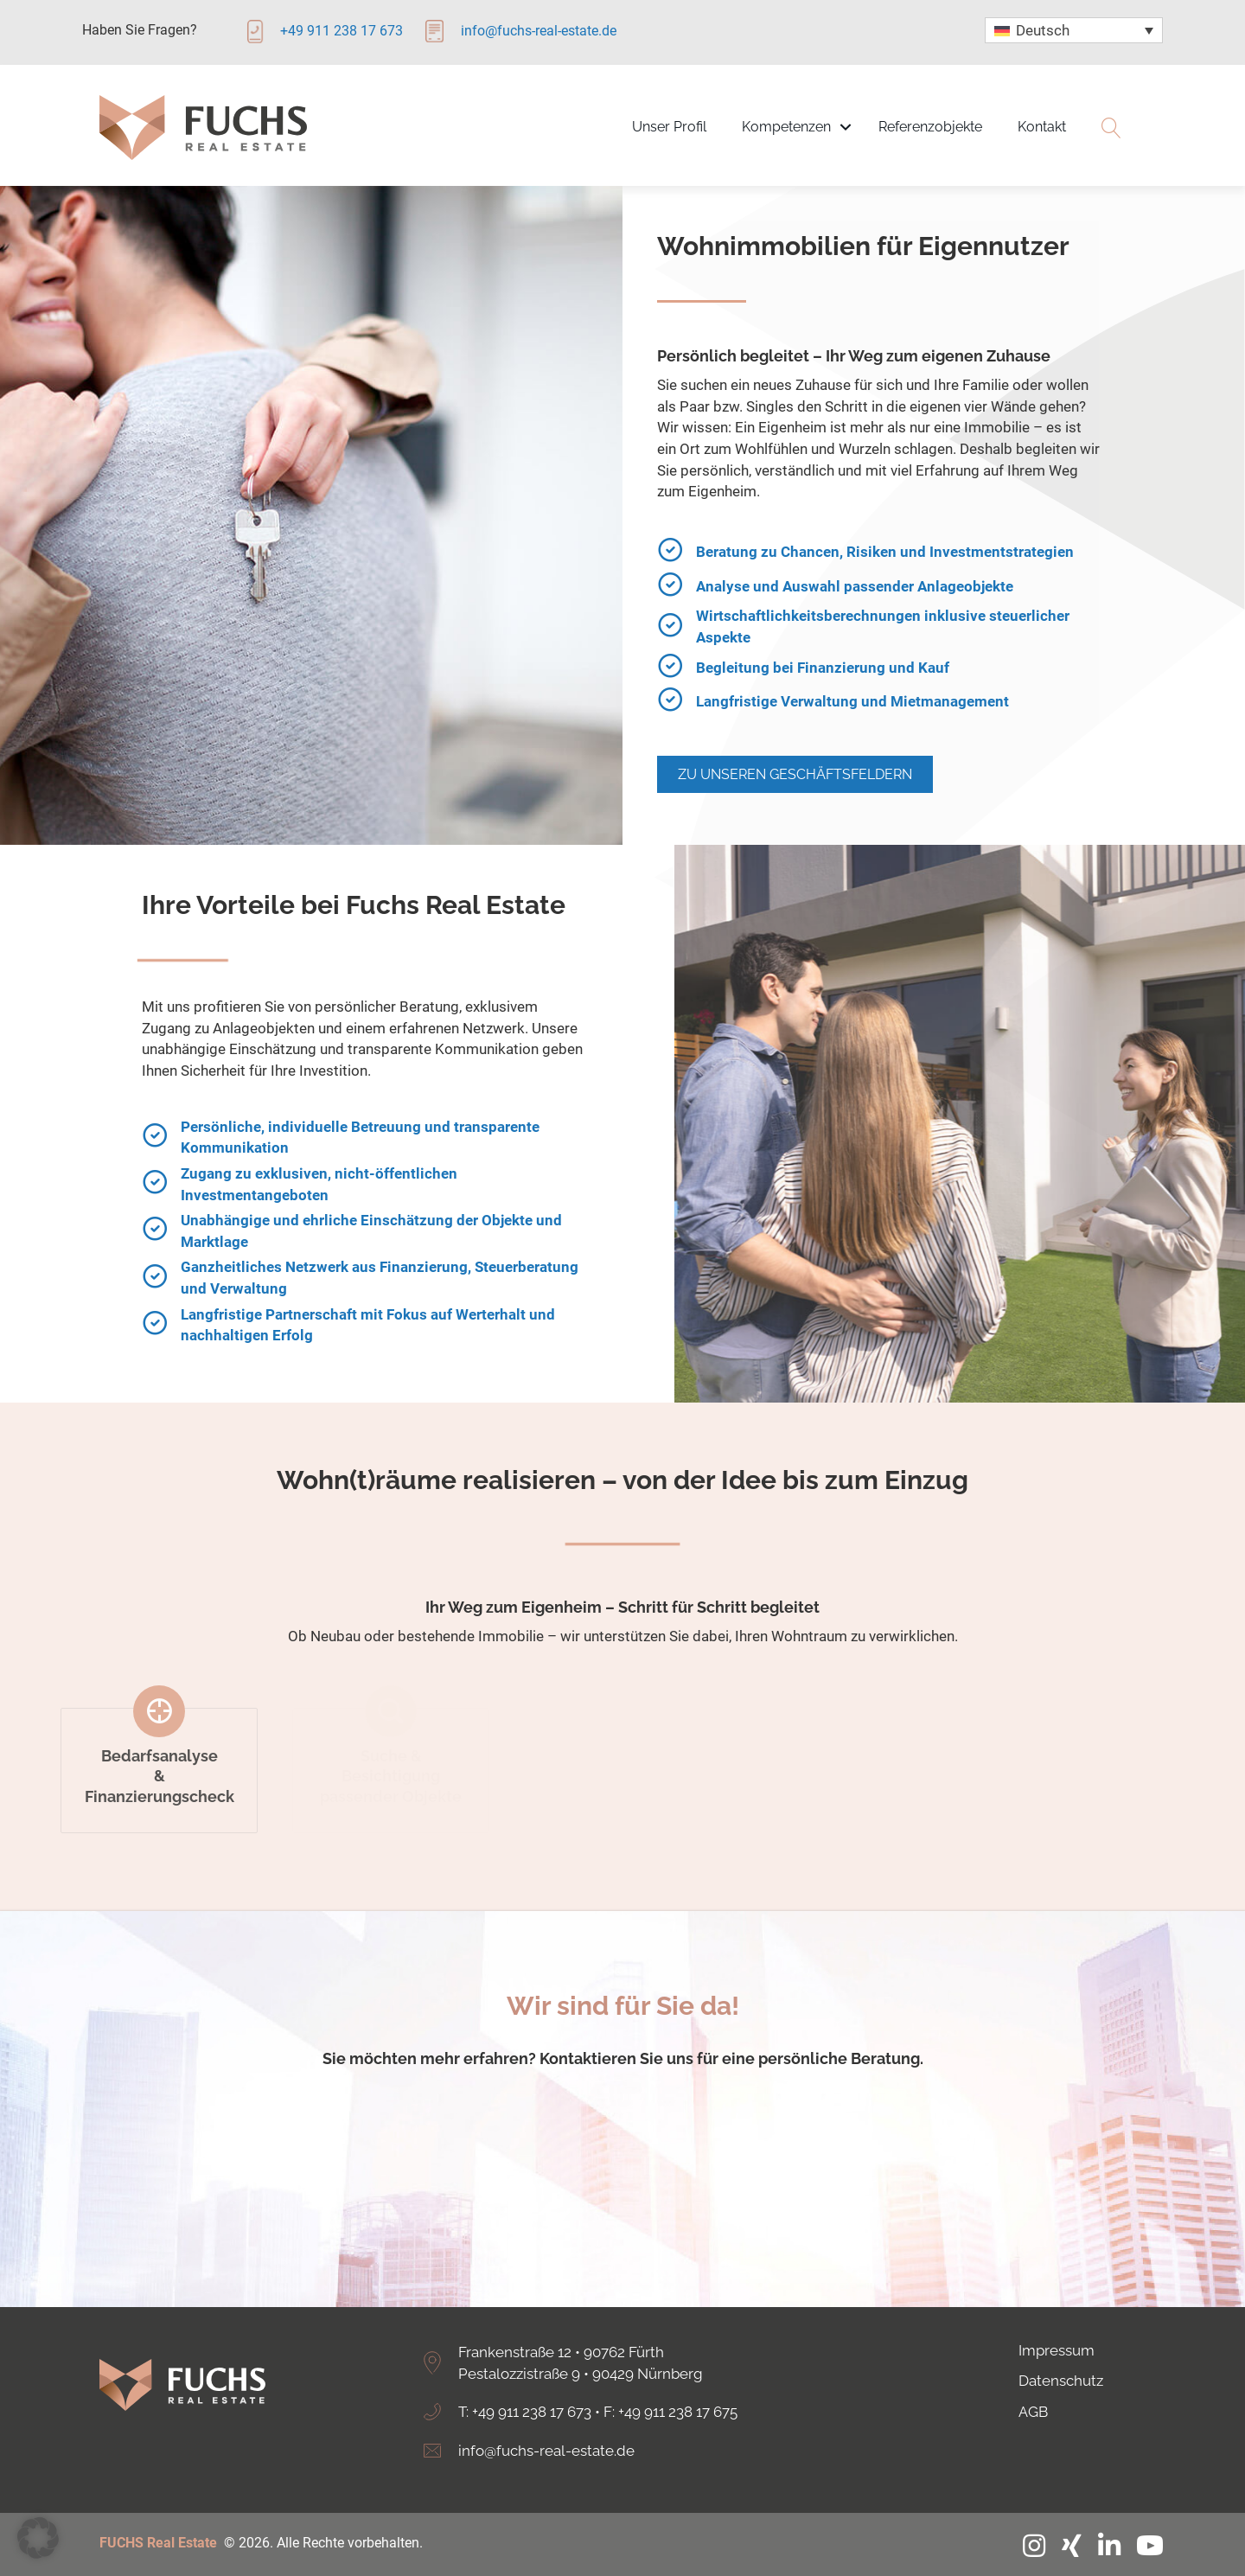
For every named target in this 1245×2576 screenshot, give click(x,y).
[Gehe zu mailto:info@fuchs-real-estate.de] (535, 37)
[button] (38, 2538)
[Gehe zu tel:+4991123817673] (332, 37)
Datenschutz (1060, 2380)
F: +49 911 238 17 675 (670, 2411)
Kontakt (1042, 126)
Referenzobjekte (930, 126)
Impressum (1056, 2350)
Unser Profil (669, 126)
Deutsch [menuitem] (1042, 30)
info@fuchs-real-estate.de (546, 2450)
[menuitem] (1074, 30)
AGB (1033, 2411)
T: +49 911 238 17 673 (524, 2411)
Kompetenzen (786, 126)
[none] (1074, 30)
